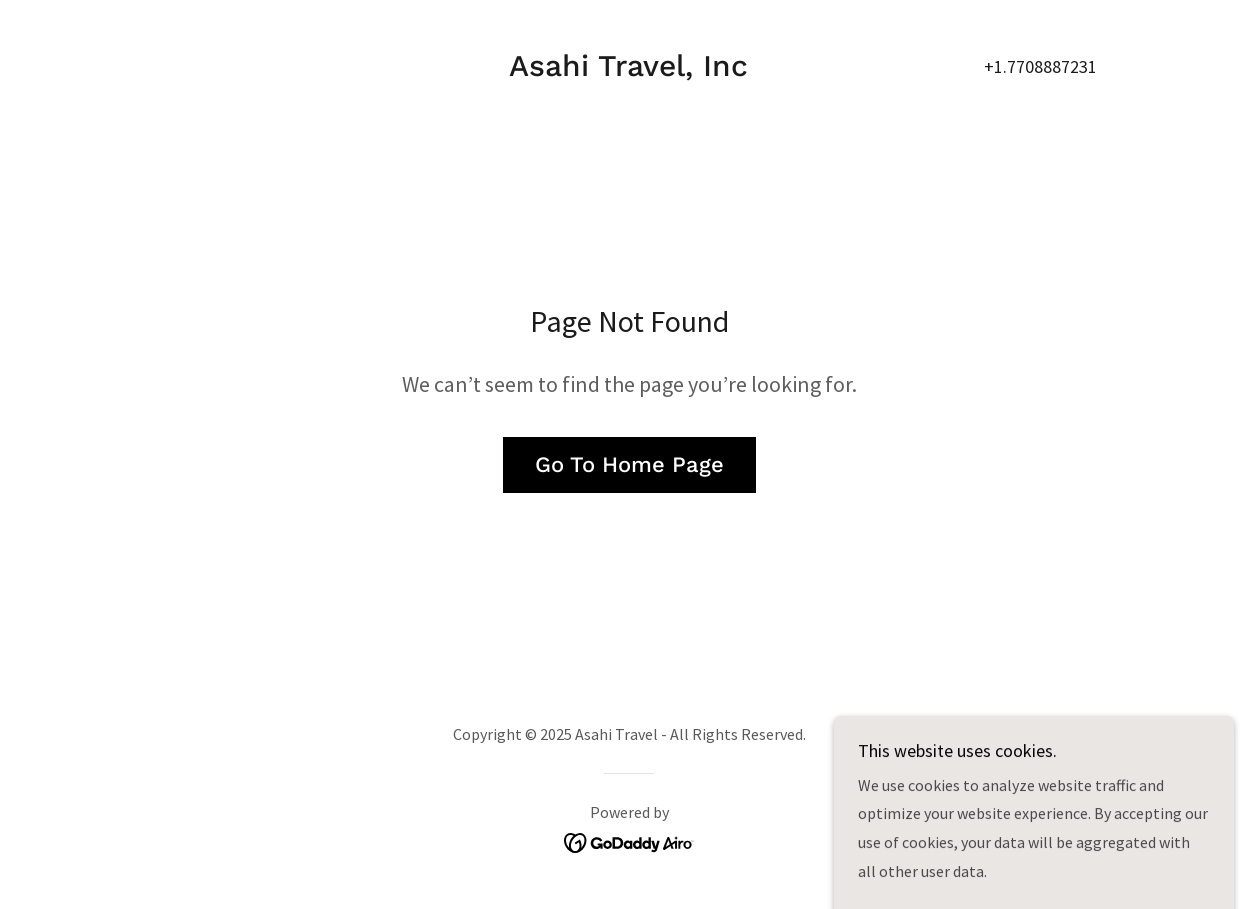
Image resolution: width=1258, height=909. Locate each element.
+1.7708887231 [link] (1040, 66)
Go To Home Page (629, 464)
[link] (628, 70)
